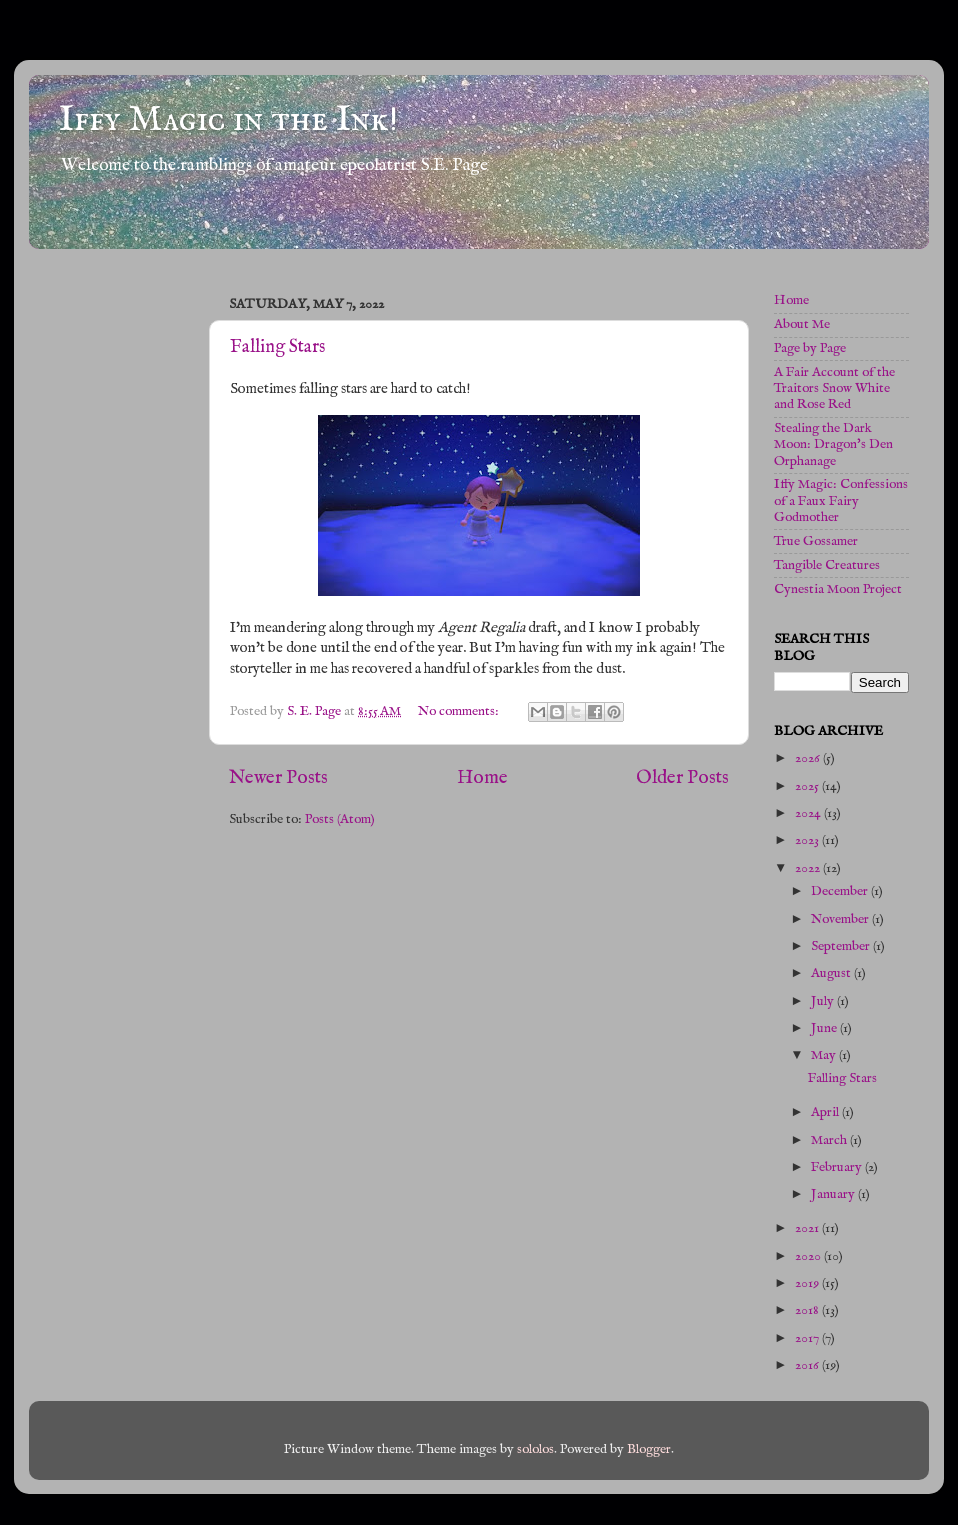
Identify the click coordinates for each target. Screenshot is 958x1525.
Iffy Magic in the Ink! (228, 120)
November (841, 919)
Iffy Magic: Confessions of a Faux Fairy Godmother (841, 500)
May (825, 1055)
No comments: (460, 711)
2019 (808, 1283)
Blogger (649, 1449)
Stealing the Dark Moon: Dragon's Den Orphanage (833, 444)
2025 (808, 786)
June (825, 1028)
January (834, 1194)
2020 (809, 1256)
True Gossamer (816, 541)
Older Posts (682, 778)
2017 (808, 1338)
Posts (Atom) (340, 819)
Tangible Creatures (827, 565)
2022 (809, 868)
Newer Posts (278, 778)
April (826, 1112)
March (830, 1140)
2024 (809, 813)
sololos (535, 1449)
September (842, 946)
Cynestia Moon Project (838, 589)
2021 (808, 1228)
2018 (808, 1310)
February (838, 1167)
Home (482, 778)
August (832, 973)
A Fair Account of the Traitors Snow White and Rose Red (834, 388)
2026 (809, 758)
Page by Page (810, 348)
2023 (808, 840)
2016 (808, 1365)
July (824, 1001)
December (841, 891)
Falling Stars (277, 347)
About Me (802, 324)
